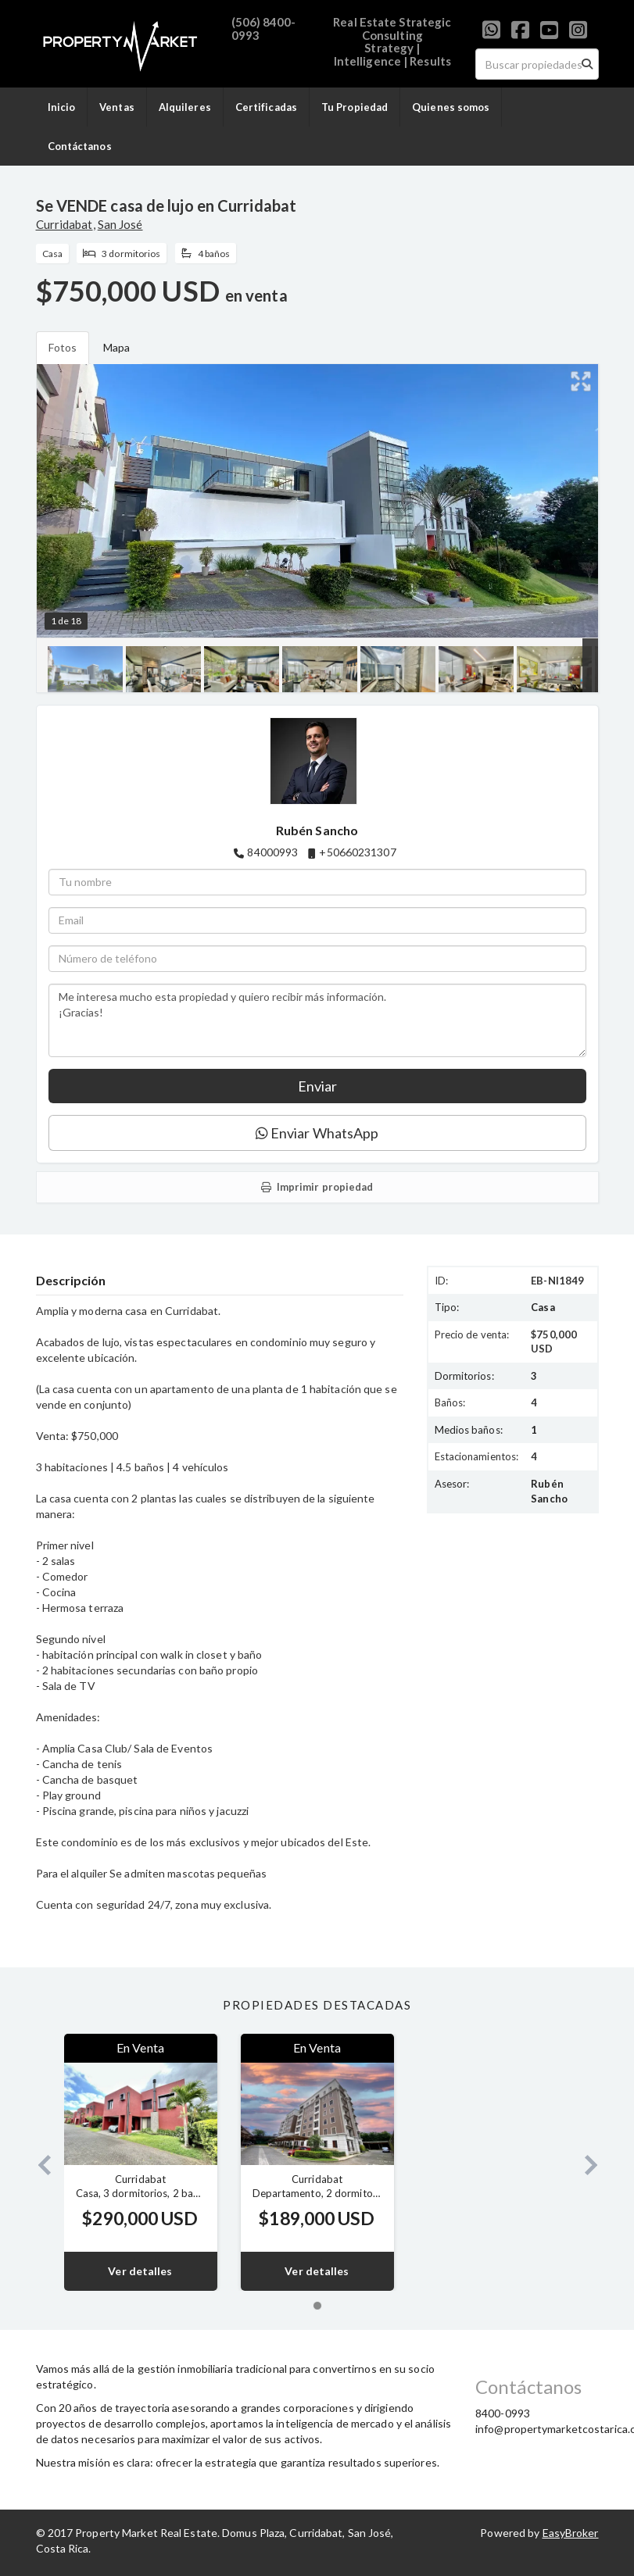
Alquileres (185, 107)
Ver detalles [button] (140, 2271)
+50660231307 (357, 852)
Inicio (62, 107)
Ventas (116, 107)
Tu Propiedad (354, 107)
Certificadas (266, 107)
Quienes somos (450, 107)
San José (120, 224)
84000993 (272, 852)
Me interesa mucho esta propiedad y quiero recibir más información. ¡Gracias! (317, 1020)
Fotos (62, 347)
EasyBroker (571, 2532)
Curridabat (64, 224)
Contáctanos (80, 146)
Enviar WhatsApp (317, 1133)
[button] (38, 2162)
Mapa (116, 347)
